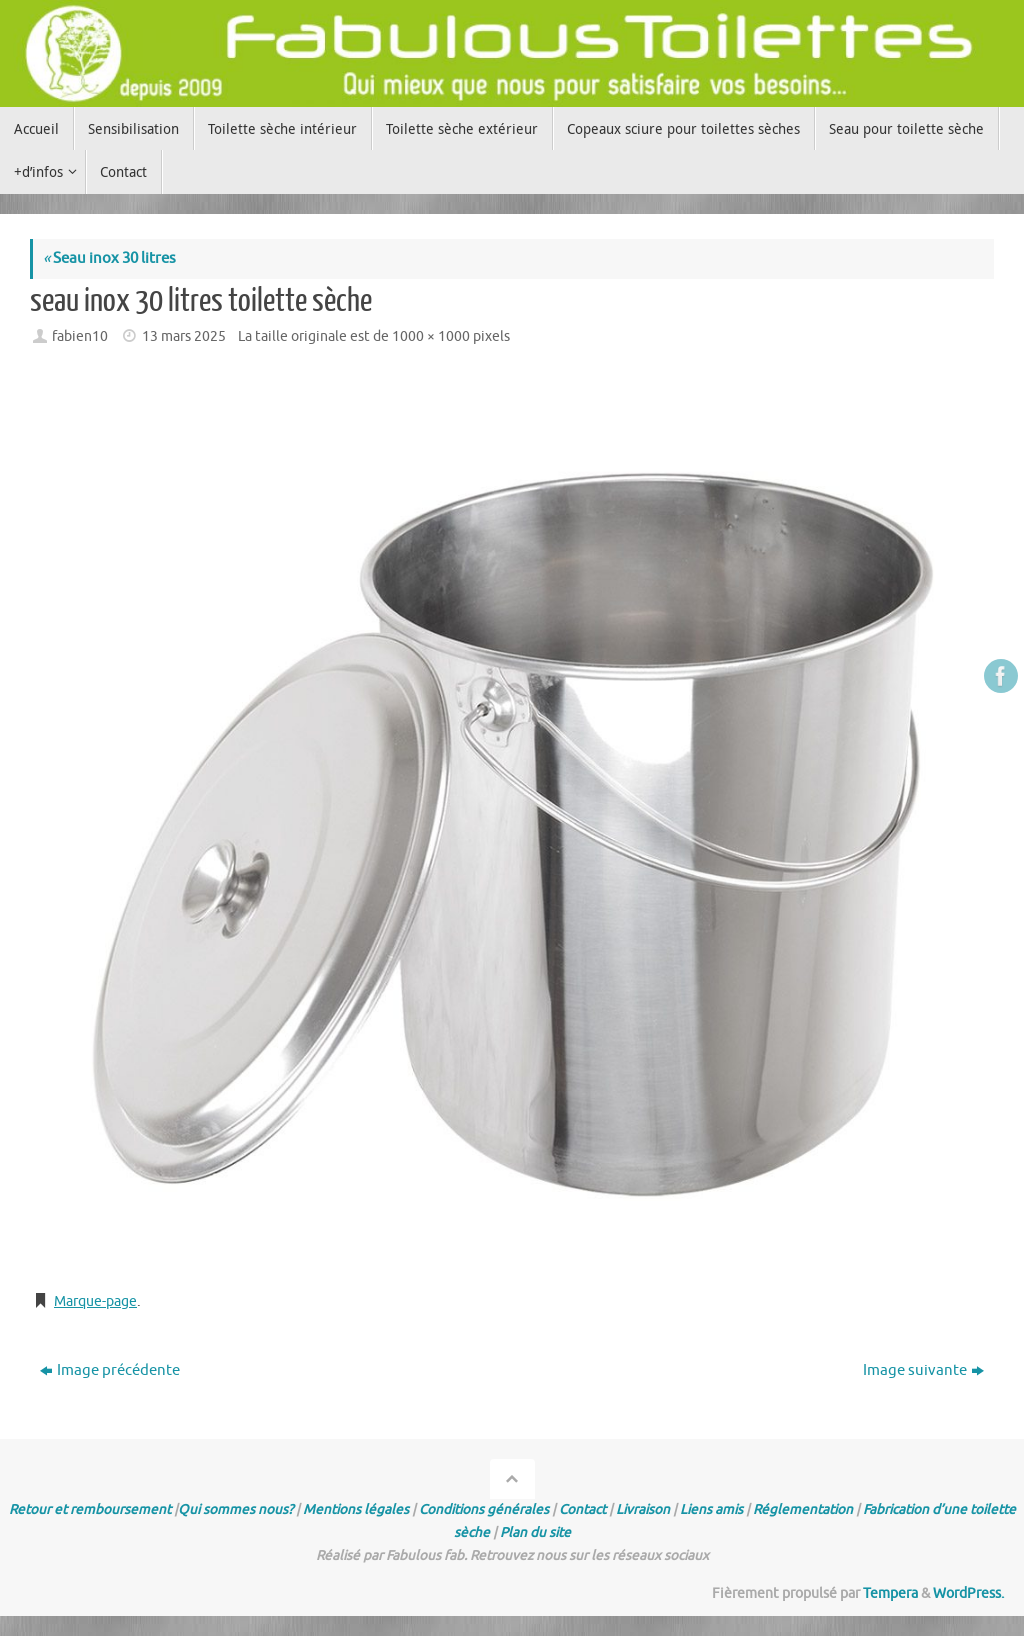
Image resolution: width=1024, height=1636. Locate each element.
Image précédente (110, 1370)
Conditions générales (484, 1509)
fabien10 (80, 336)
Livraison (643, 1509)
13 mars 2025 (184, 336)
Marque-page (99, 1301)
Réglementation (803, 1509)
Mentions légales (356, 1509)
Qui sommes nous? (235, 1509)
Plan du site (535, 1532)
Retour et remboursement (90, 1509)
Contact (582, 1509)
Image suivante (923, 1370)
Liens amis (711, 1509)
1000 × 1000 (431, 336)
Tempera (890, 1593)
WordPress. (968, 1593)
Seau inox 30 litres (109, 258)
